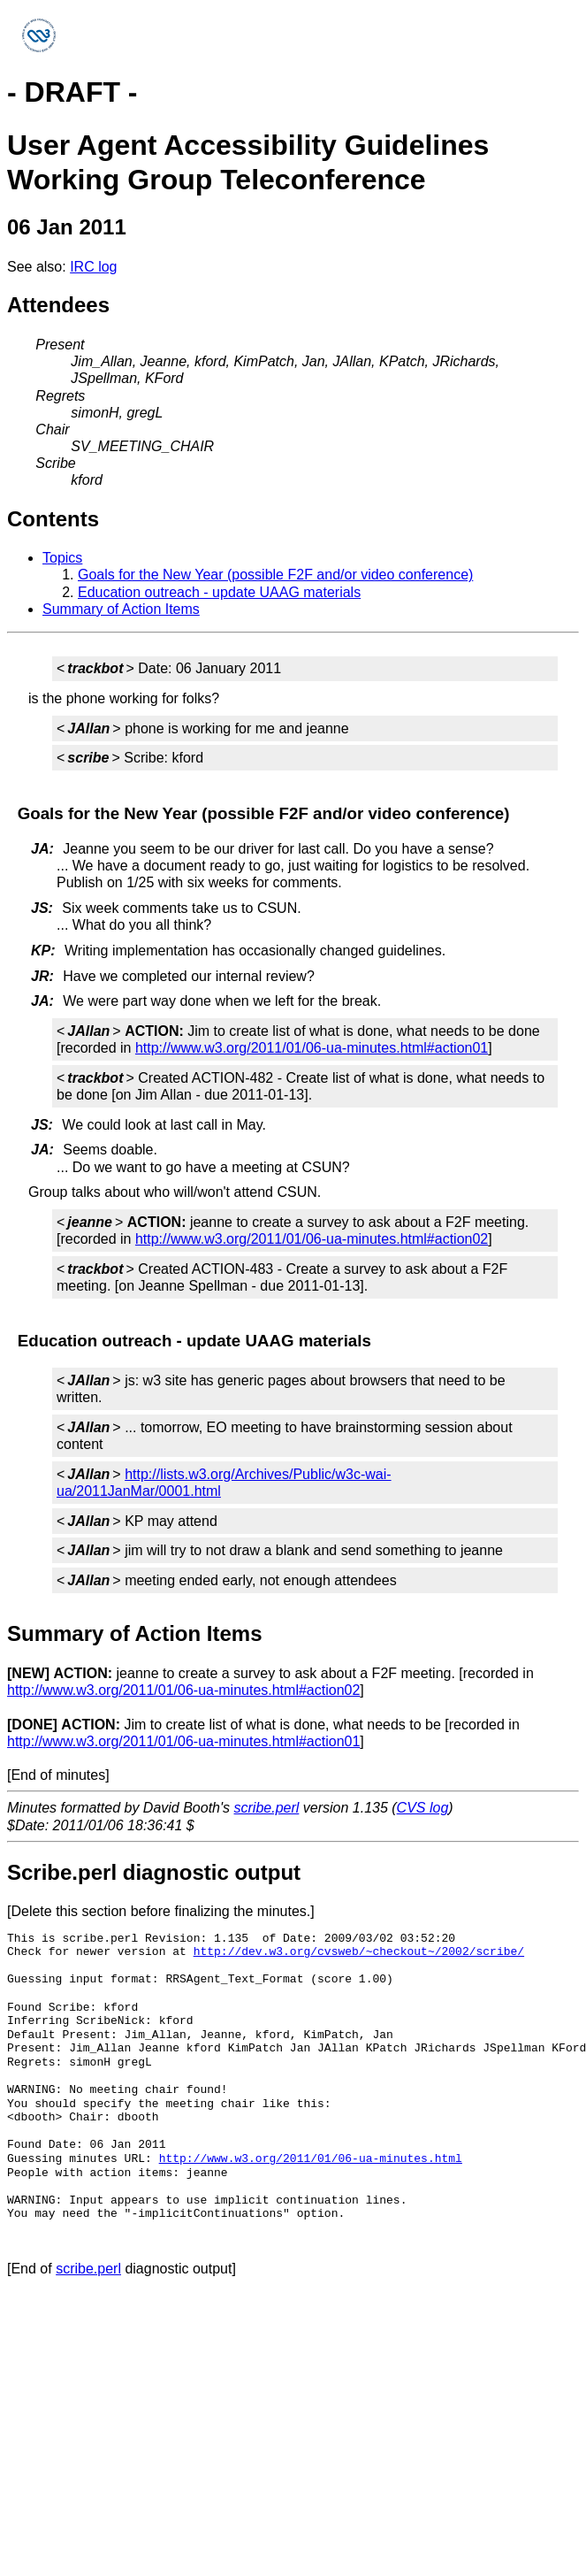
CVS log (423, 1807)
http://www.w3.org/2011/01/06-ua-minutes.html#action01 (311, 1047)
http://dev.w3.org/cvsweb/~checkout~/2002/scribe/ (359, 1951)
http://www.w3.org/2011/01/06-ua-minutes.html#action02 (311, 1238)
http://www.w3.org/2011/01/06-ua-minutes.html (310, 2158)
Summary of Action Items (121, 609)
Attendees (58, 305)
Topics (62, 557)
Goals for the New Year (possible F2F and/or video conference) (275, 574)
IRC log (93, 266)
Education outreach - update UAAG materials (219, 592)
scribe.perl (267, 1807)
